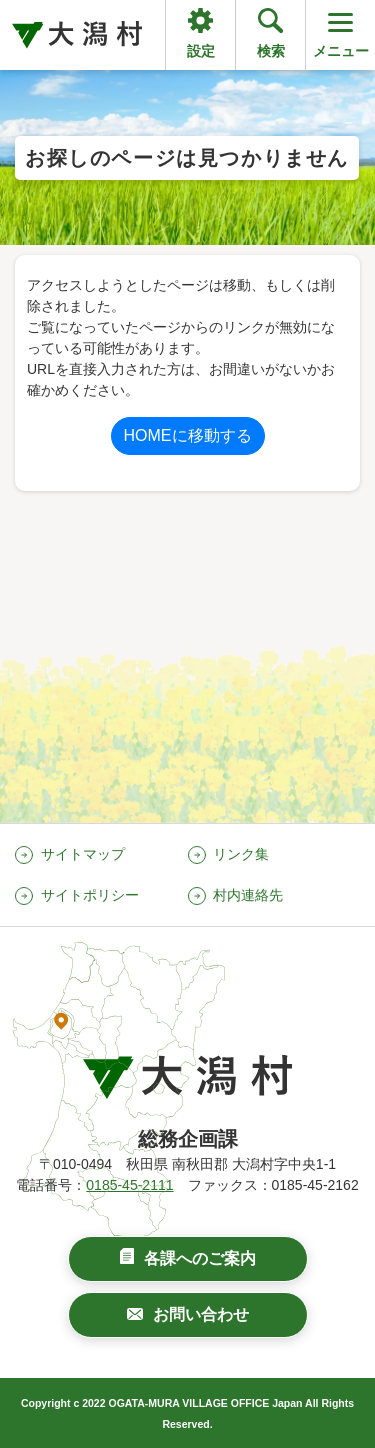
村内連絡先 (248, 895)
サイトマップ (83, 854)
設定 (201, 51)
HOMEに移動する (188, 435)
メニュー (341, 33)
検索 (271, 51)
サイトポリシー (90, 895)
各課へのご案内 (200, 1258)
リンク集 (241, 854)
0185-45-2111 (129, 1185)
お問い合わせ (201, 1314)
